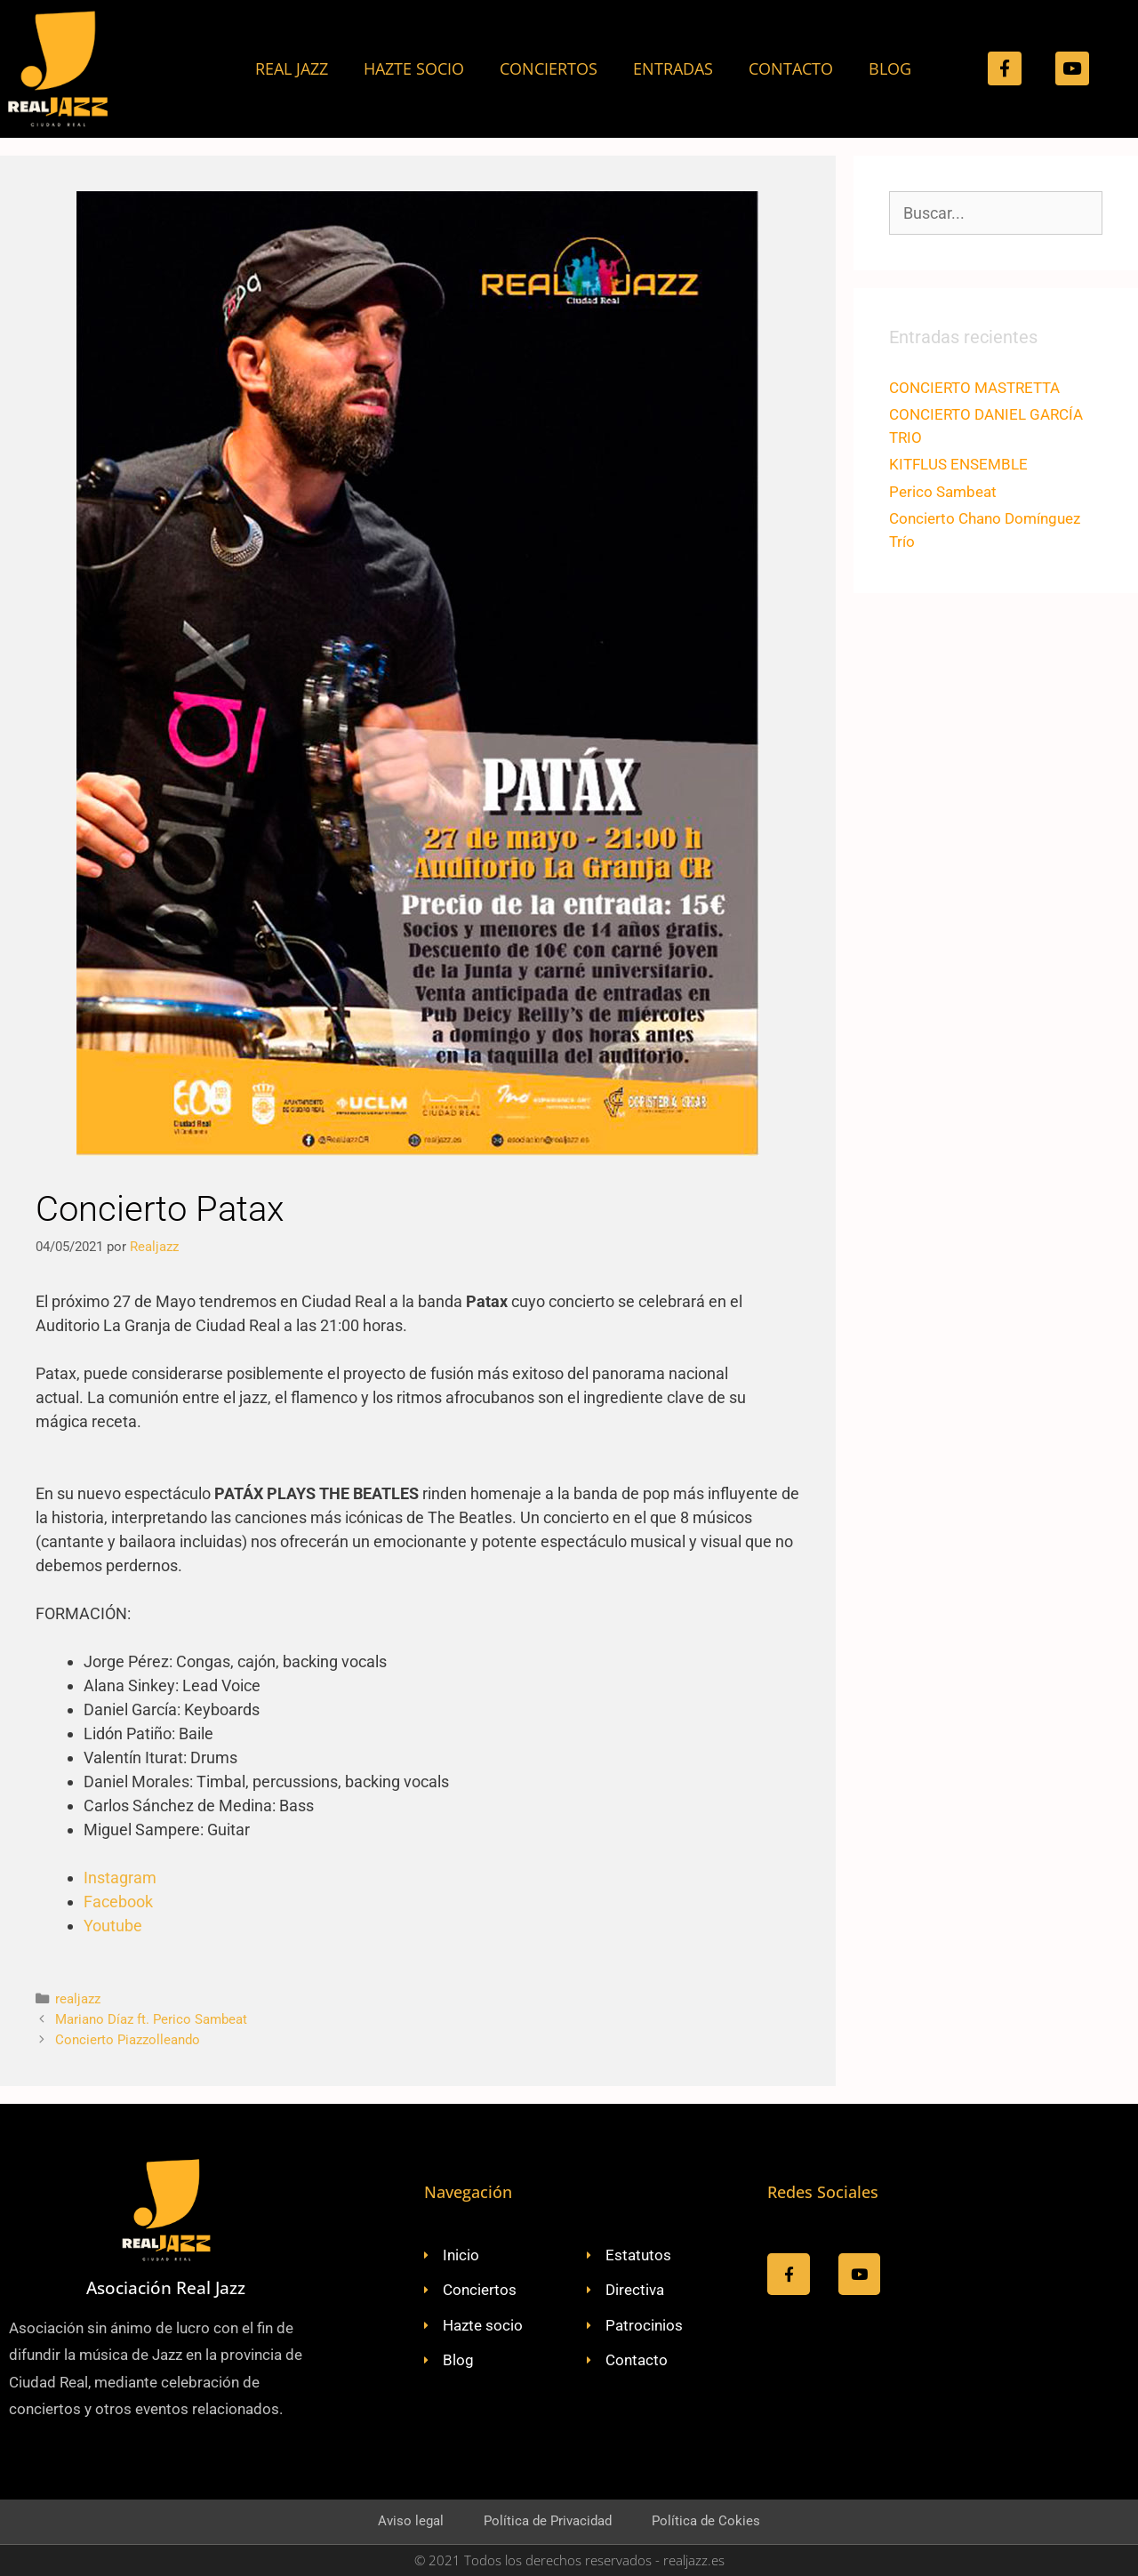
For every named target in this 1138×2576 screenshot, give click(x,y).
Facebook (118, 1901)
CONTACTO (791, 68)
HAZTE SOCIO (414, 68)
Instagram (120, 1877)
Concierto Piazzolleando (127, 2040)
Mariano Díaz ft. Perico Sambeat (151, 2019)
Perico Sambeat (943, 492)
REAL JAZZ (291, 68)
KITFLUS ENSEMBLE (958, 464)
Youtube (113, 1925)
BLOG (890, 68)
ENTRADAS (673, 68)
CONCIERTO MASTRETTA (974, 388)
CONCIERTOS (548, 68)
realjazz (77, 1999)
